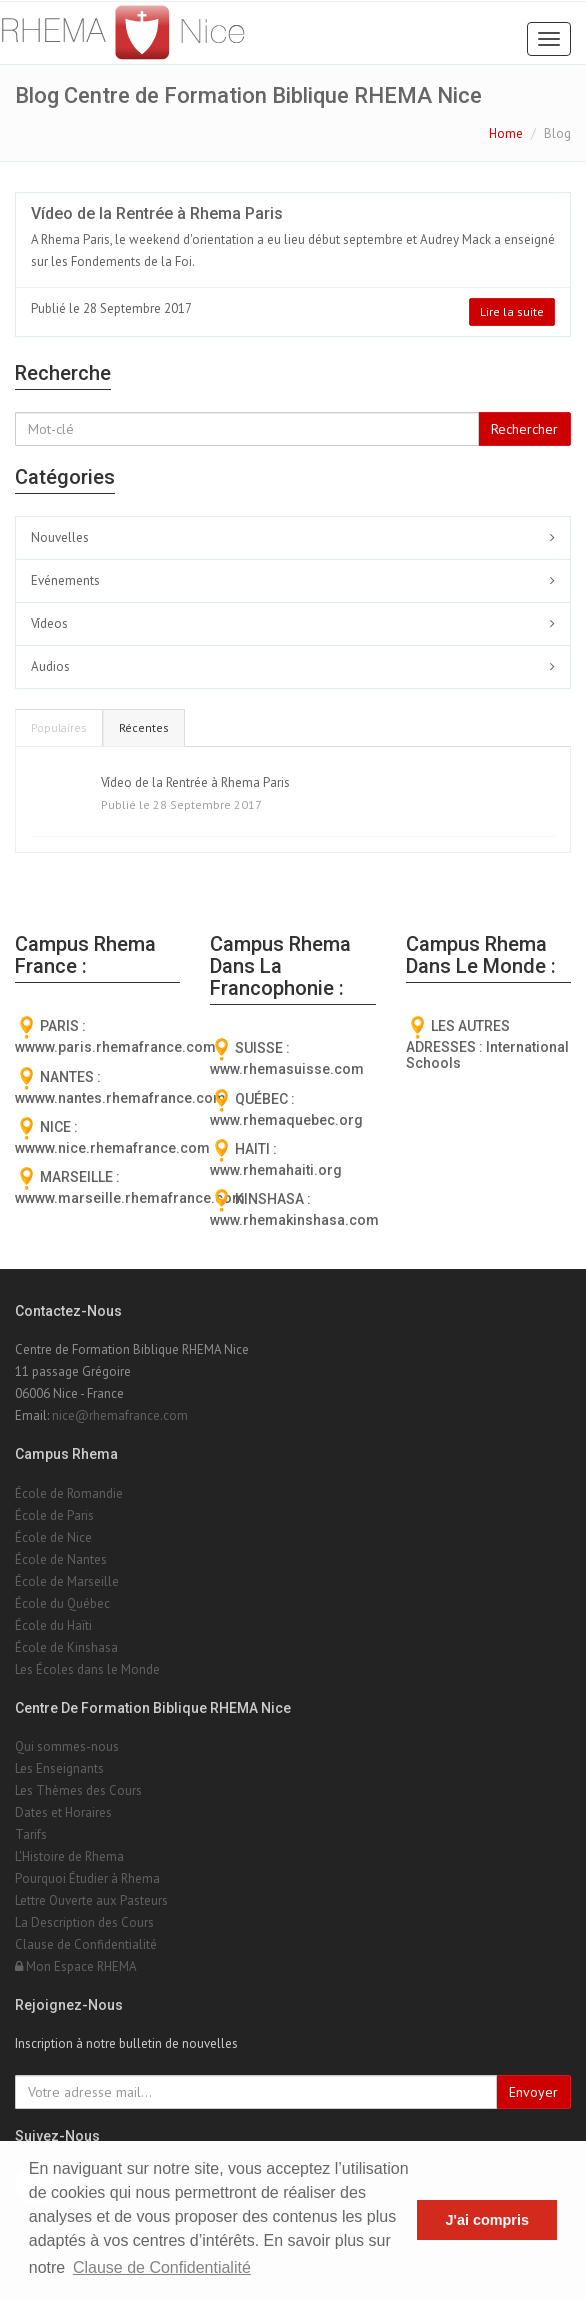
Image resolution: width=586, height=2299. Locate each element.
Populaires (59, 727)
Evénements (65, 580)
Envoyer (533, 2092)
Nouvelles (60, 537)
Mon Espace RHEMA (76, 1966)
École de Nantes (61, 1559)
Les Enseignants (59, 1768)
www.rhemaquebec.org (286, 1120)
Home (506, 133)
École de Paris (54, 1515)
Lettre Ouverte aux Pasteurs (91, 1900)
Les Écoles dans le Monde (87, 1669)
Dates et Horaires (63, 1812)
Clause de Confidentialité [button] (162, 2267)
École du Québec (62, 1603)
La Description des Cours (84, 1922)
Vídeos (49, 623)
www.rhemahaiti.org (276, 1170)
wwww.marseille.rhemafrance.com (130, 1198)
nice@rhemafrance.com (120, 1415)
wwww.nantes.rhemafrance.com (120, 1098)
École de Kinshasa (66, 1647)
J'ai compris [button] (486, 2220)
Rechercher (524, 429)
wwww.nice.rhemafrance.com (112, 1148)
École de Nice (53, 1537)
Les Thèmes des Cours (78, 1790)
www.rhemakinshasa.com (294, 1220)
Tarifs (31, 1834)
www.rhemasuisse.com (287, 1069)
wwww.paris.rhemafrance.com (115, 1047)
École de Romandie (69, 1493)
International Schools (487, 1054)
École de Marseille (67, 1581)
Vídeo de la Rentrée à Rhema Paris (157, 213)
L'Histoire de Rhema (69, 1856)
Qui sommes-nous (67, 1746)
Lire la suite (512, 311)
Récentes (144, 727)
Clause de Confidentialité (86, 1944)
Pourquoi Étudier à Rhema (87, 1878)
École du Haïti (53, 1625)
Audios (50, 666)
